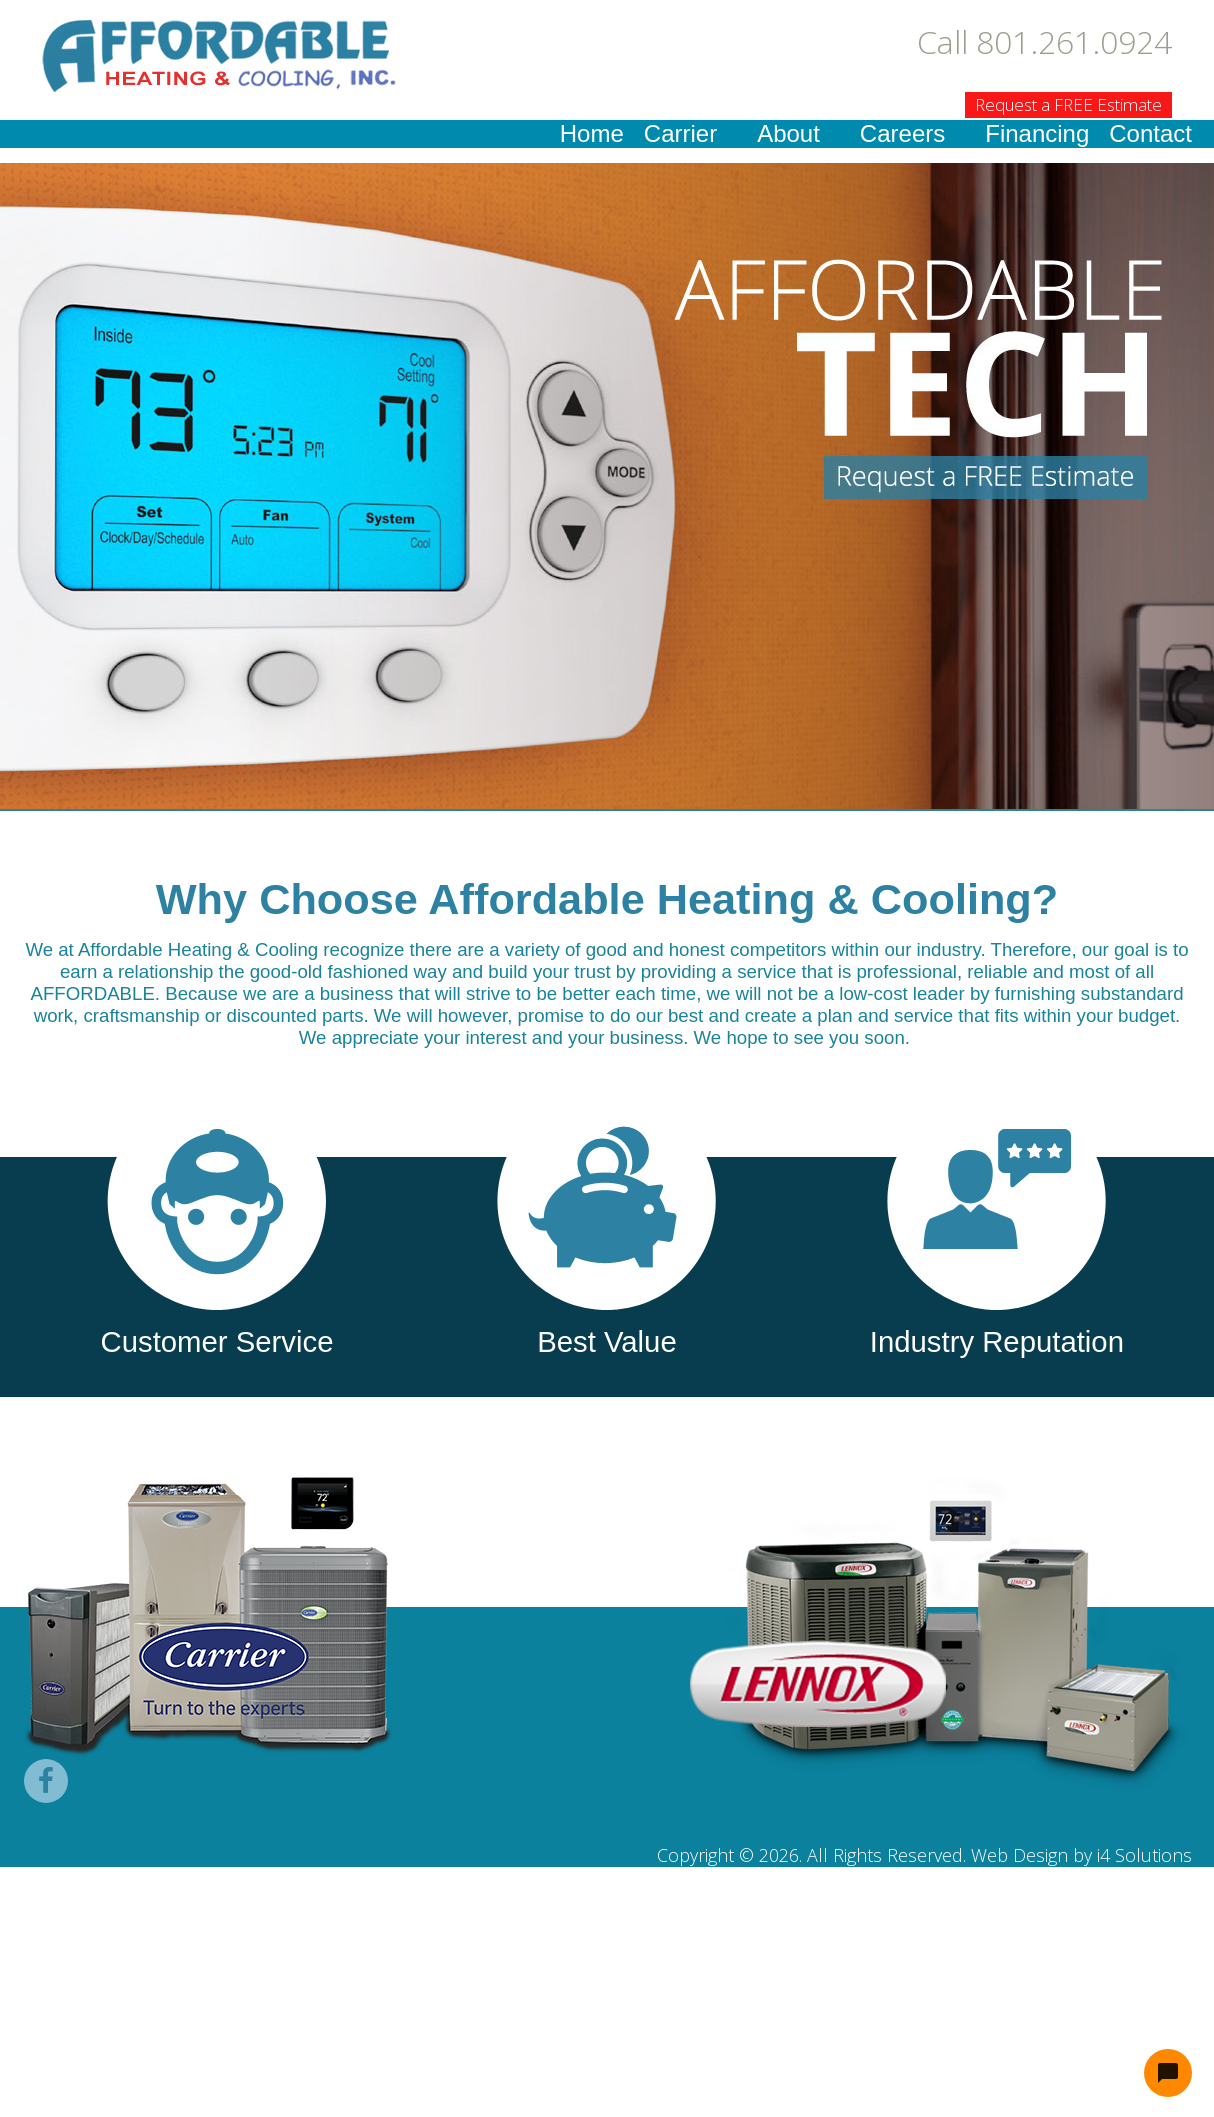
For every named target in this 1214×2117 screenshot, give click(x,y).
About (788, 133)
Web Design (1019, 1855)
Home (592, 133)
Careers (902, 133)
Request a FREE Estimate (1068, 104)
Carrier (680, 133)
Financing (1037, 133)
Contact (1150, 133)
